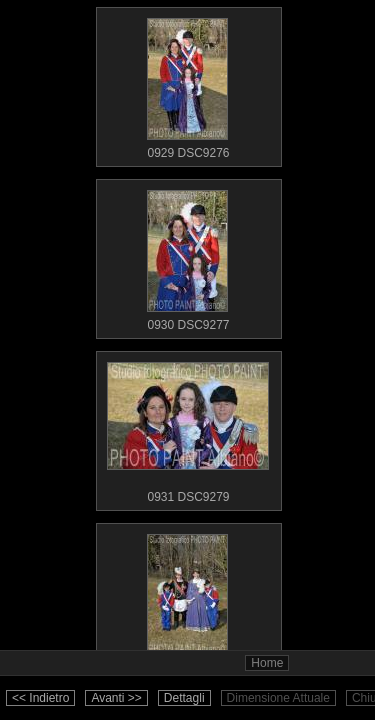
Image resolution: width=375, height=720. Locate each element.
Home (267, 663)
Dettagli (184, 698)
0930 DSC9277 (188, 256)
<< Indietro (40, 698)
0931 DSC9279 (188, 428)
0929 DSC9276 (188, 84)
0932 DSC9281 (188, 600)
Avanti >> (116, 698)
